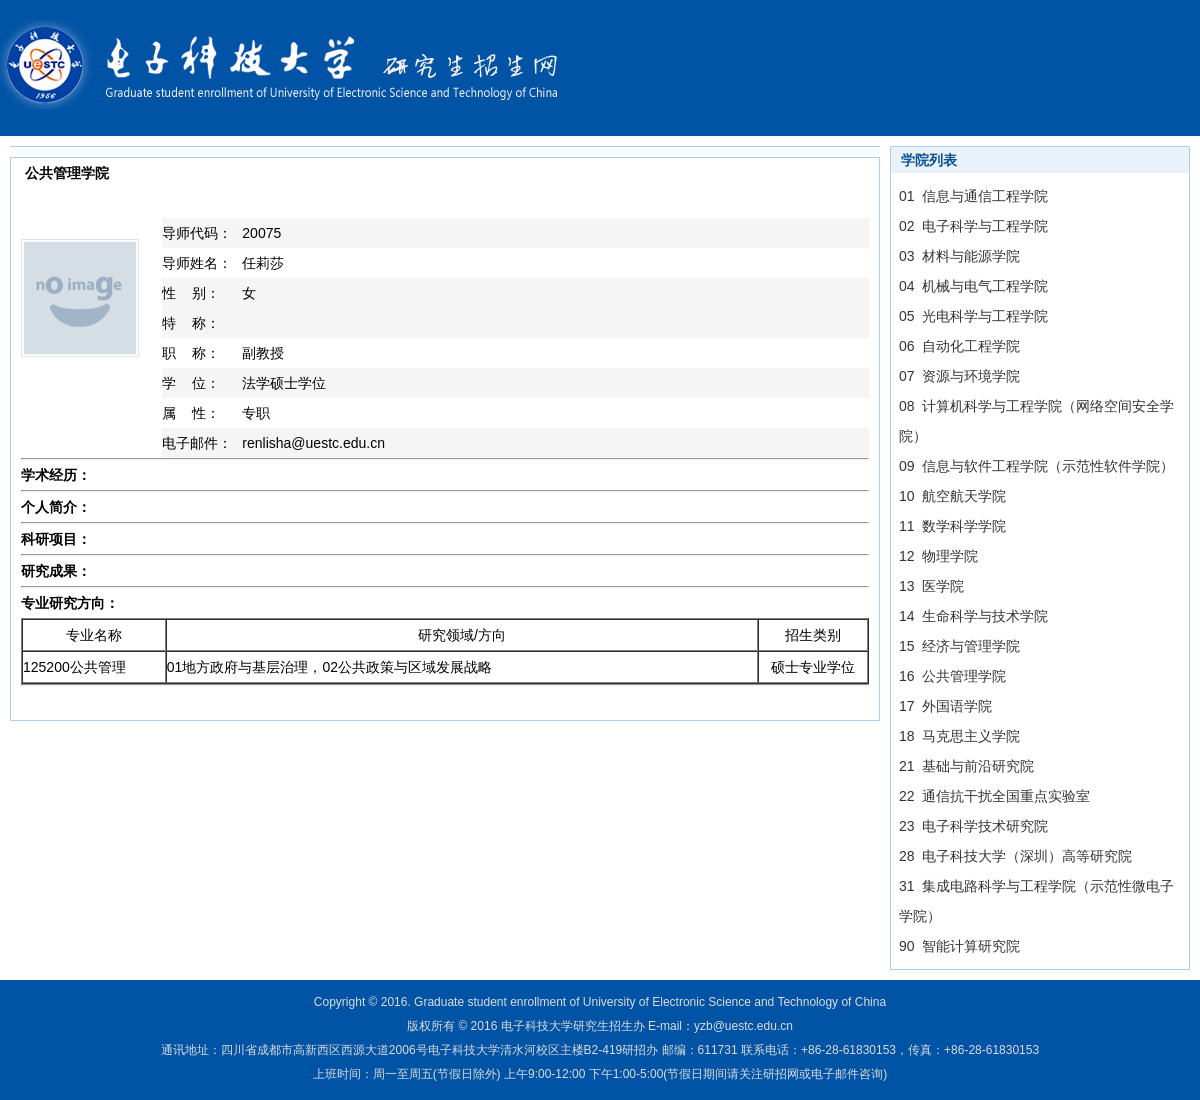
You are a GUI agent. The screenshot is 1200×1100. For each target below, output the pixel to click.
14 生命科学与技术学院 (973, 616)
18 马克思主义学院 (959, 736)
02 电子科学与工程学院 (973, 226)
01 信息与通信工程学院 (973, 196)
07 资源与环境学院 (959, 376)
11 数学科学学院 (952, 526)
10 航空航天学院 (952, 496)
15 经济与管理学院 (959, 646)
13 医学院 (931, 586)
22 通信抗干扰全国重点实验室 (994, 796)
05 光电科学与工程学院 (973, 316)
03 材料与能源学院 (959, 256)
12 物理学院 (938, 556)
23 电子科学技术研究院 (973, 826)
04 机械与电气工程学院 (973, 286)
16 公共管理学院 (952, 676)
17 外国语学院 (945, 706)
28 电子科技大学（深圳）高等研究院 (1015, 856)
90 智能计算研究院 (959, 946)
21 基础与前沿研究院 (966, 766)
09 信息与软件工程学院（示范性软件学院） (1036, 466)
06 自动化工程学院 (959, 346)
